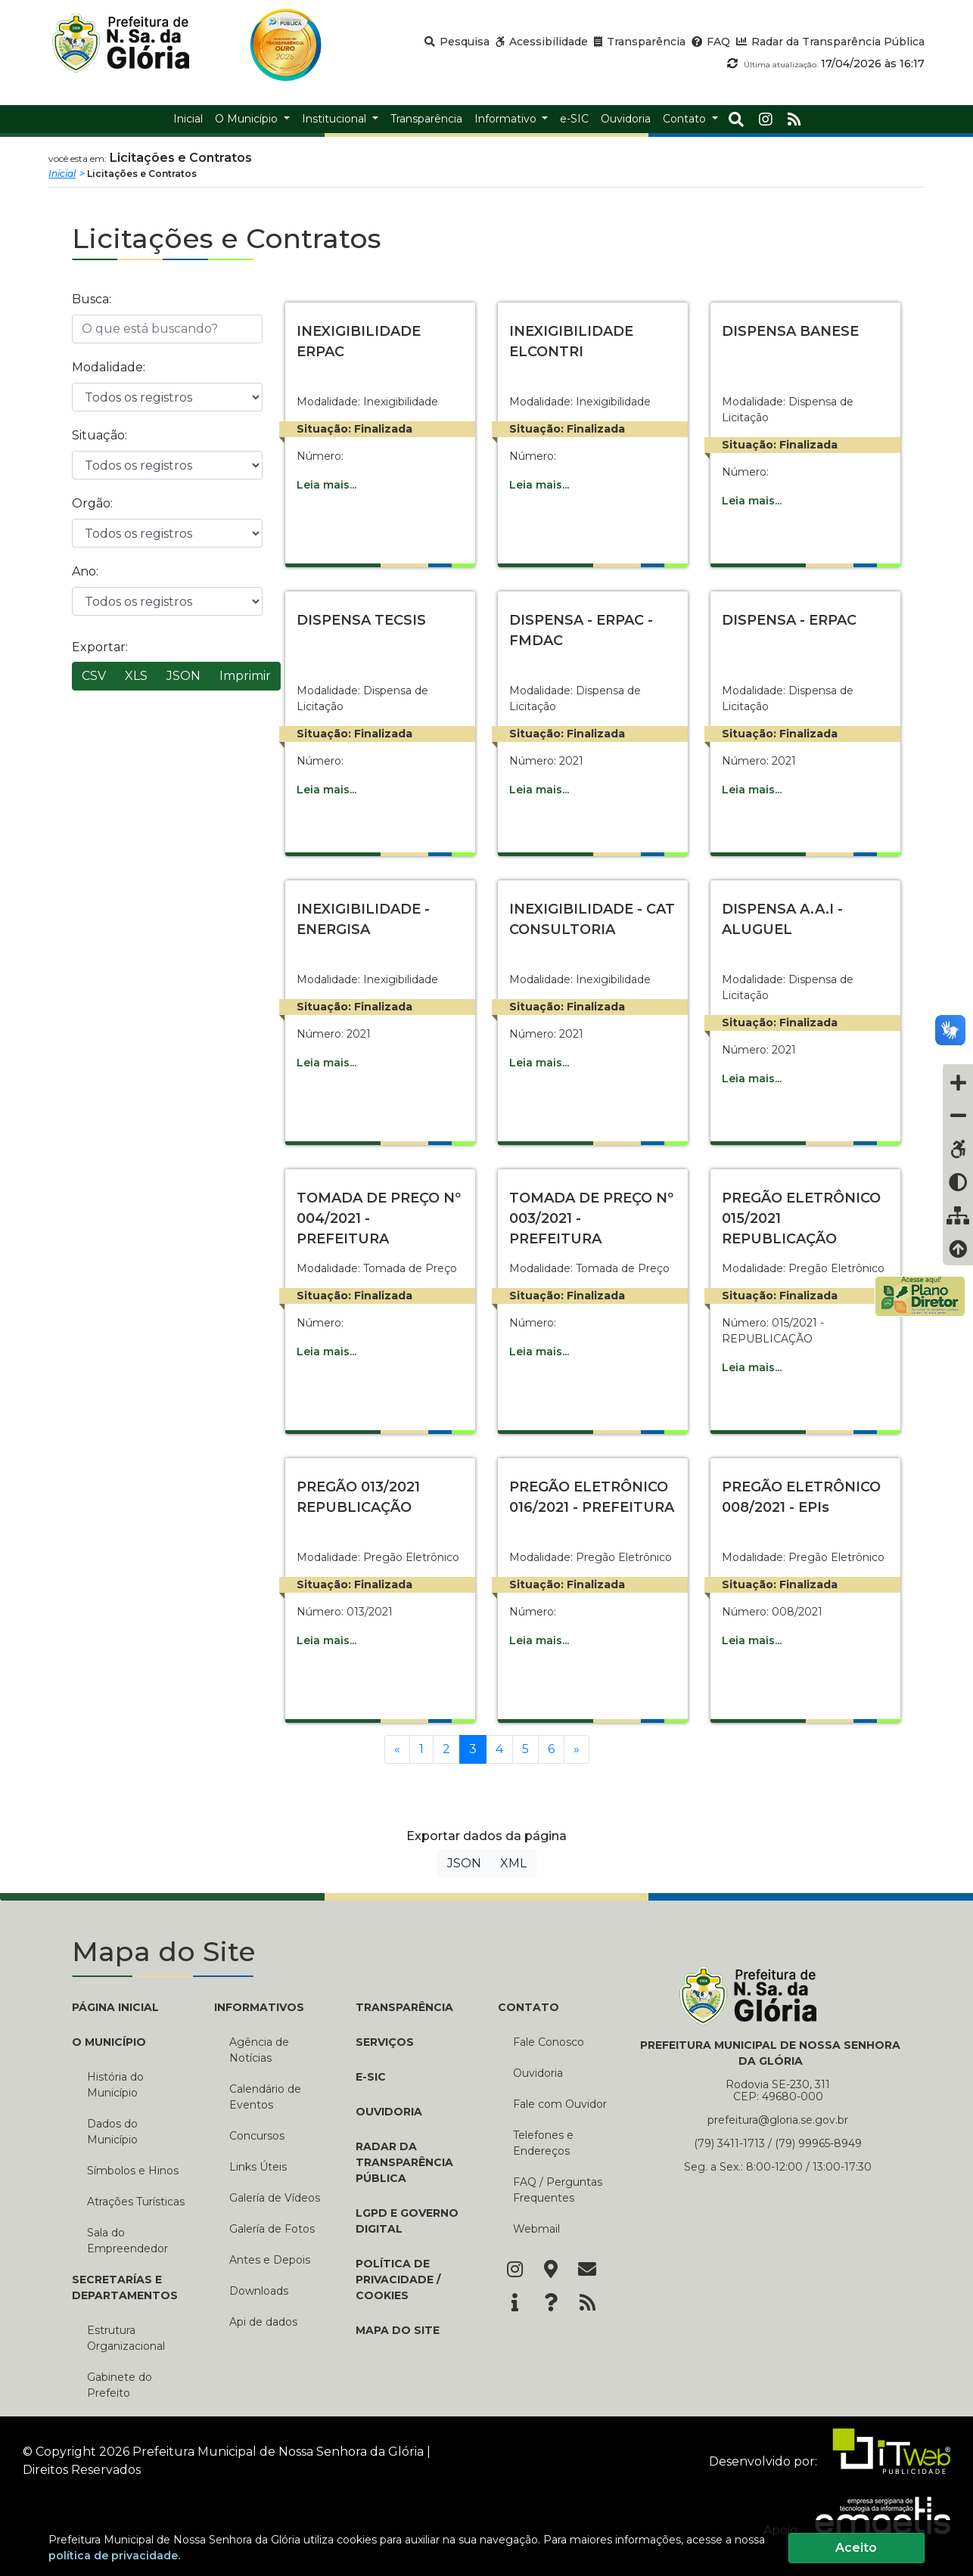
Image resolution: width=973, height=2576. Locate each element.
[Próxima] (576, 1749)
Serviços (385, 2042)
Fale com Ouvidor (560, 2104)
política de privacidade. (114, 2555)
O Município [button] (248, 119)
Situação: (99, 435)
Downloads (258, 2291)
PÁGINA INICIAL (115, 2007)
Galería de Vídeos (274, 2198)
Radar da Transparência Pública (404, 2162)
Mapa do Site (398, 2330)
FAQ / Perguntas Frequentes (557, 2190)
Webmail (536, 2229)
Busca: (91, 299)
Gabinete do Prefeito (119, 2385)
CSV (94, 676)
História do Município (115, 2085)
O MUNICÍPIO (109, 2042)
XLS (136, 676)
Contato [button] (686, 119)
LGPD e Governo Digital (407, 2221)
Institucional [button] (335, 119)
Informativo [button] (506, 119)
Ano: (85, 571)
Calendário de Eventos (265, 2097)
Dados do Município (112, 2131)
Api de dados (263, 2322)
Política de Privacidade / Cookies (398, 2279)
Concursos (256, 2136)
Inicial (62, 173)
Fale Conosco (548, 2042)
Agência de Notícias (259, 2050)
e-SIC (371, 2077)
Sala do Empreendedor (127, 2240)
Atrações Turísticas (136, 2201)
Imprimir (245, 676)
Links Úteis (258, 2167)
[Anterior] (397, 1749)
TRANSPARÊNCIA (404, 2007)
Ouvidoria (389, 2111)
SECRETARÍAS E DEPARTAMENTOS (125, 2287)
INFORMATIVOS (259, 2007)
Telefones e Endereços (543, 2143)
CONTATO (528, 2007)
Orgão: (92, 503)
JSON (183, 676)
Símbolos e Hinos (133, 2170)
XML (513, 1863)
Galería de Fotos (272, 2229)
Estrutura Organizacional (126, 2338)
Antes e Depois (269, 2260)
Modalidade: (108, 367)
